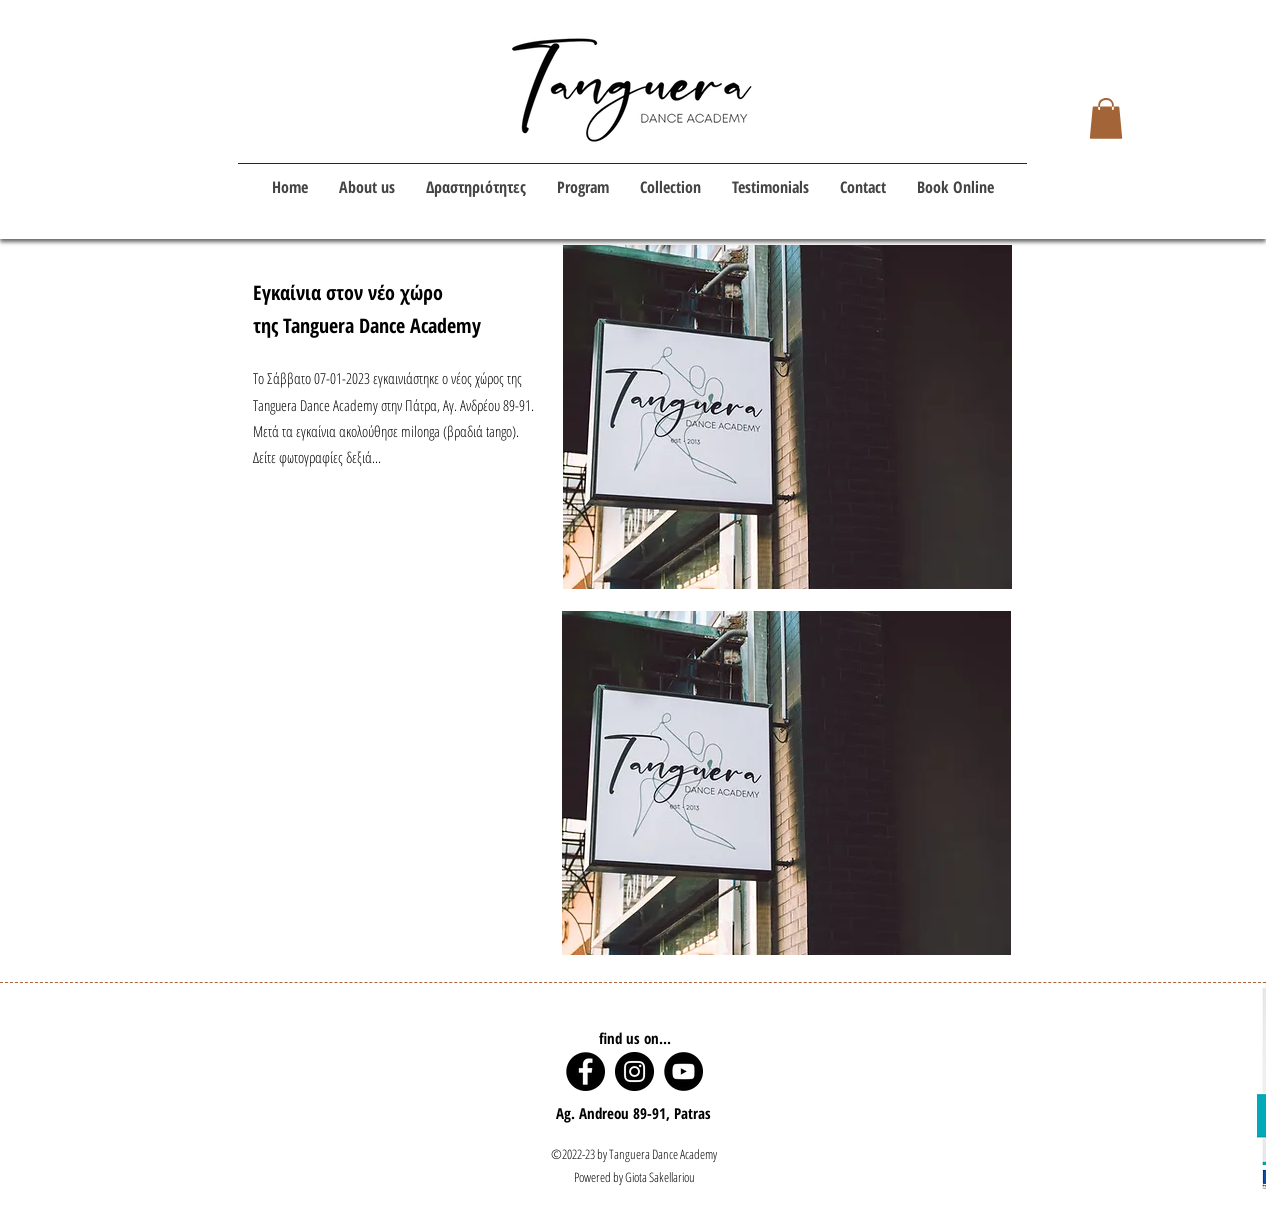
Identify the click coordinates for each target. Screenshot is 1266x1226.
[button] (1106, 118)
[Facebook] (585, 1071)
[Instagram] (634, 1071)
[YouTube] (683, 1071)
